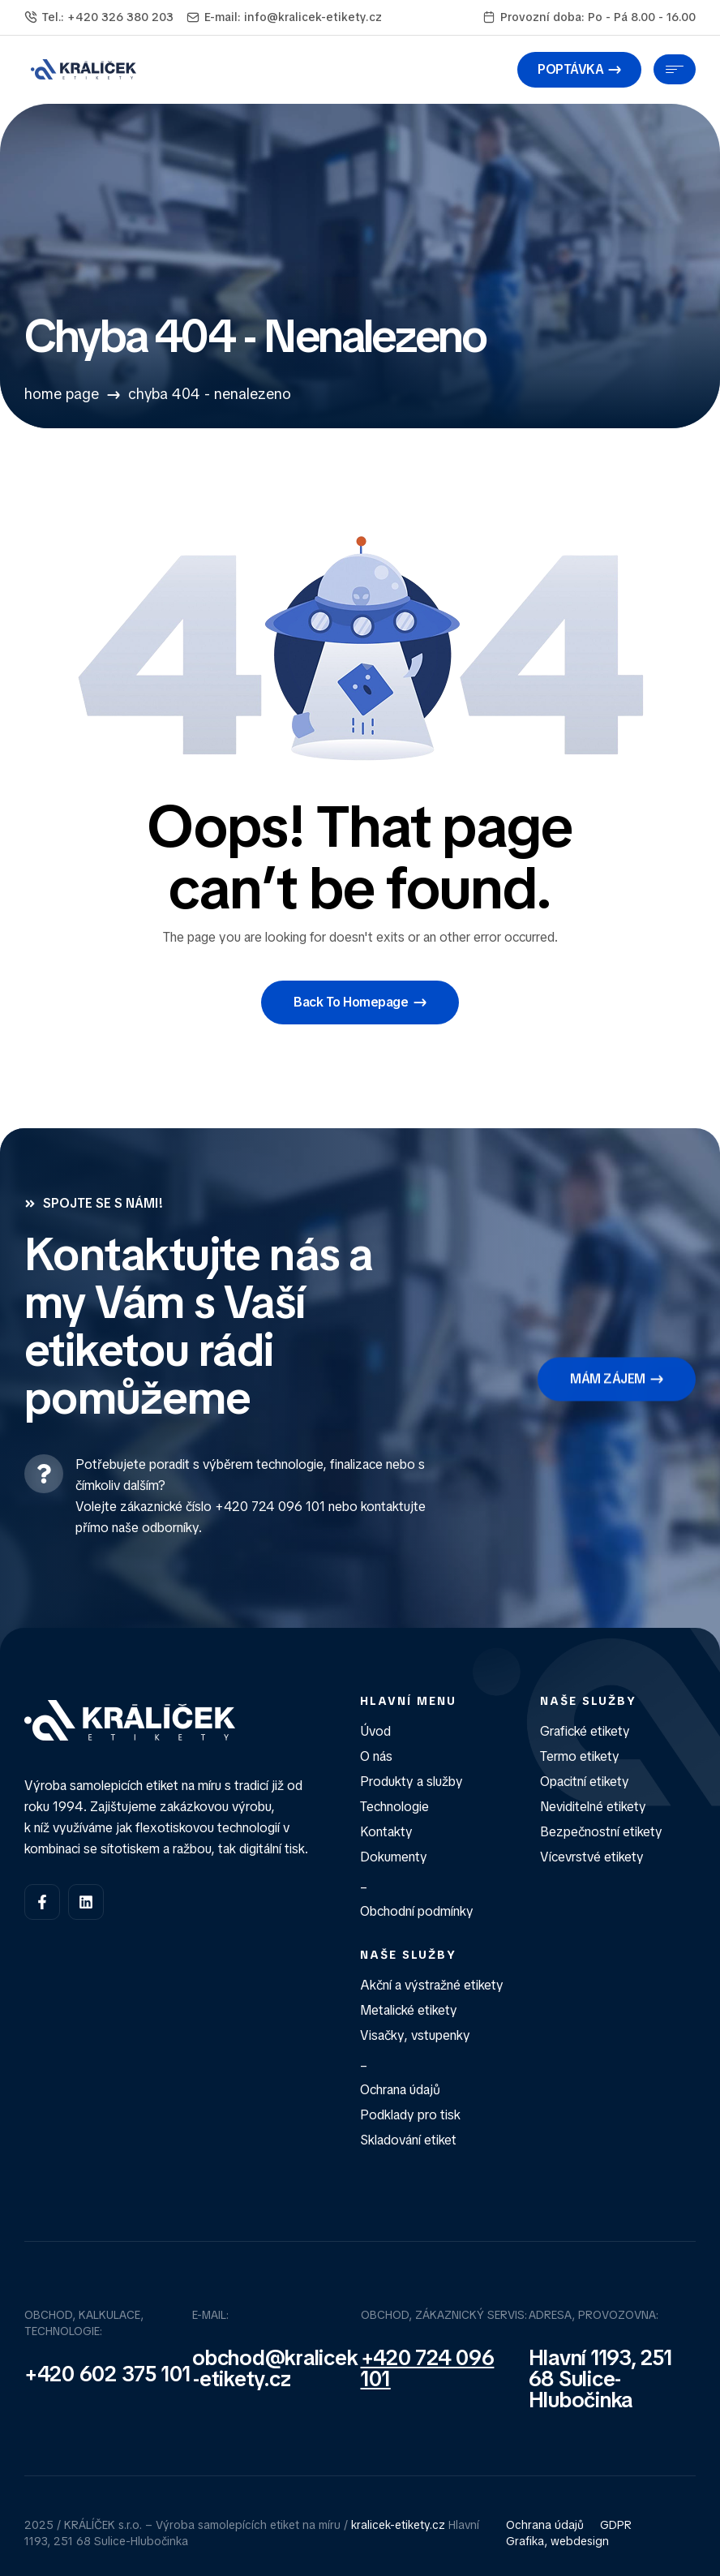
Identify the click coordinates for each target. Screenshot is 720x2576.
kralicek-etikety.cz (398, 2525)
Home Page (61, 393)
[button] (579, 70)
